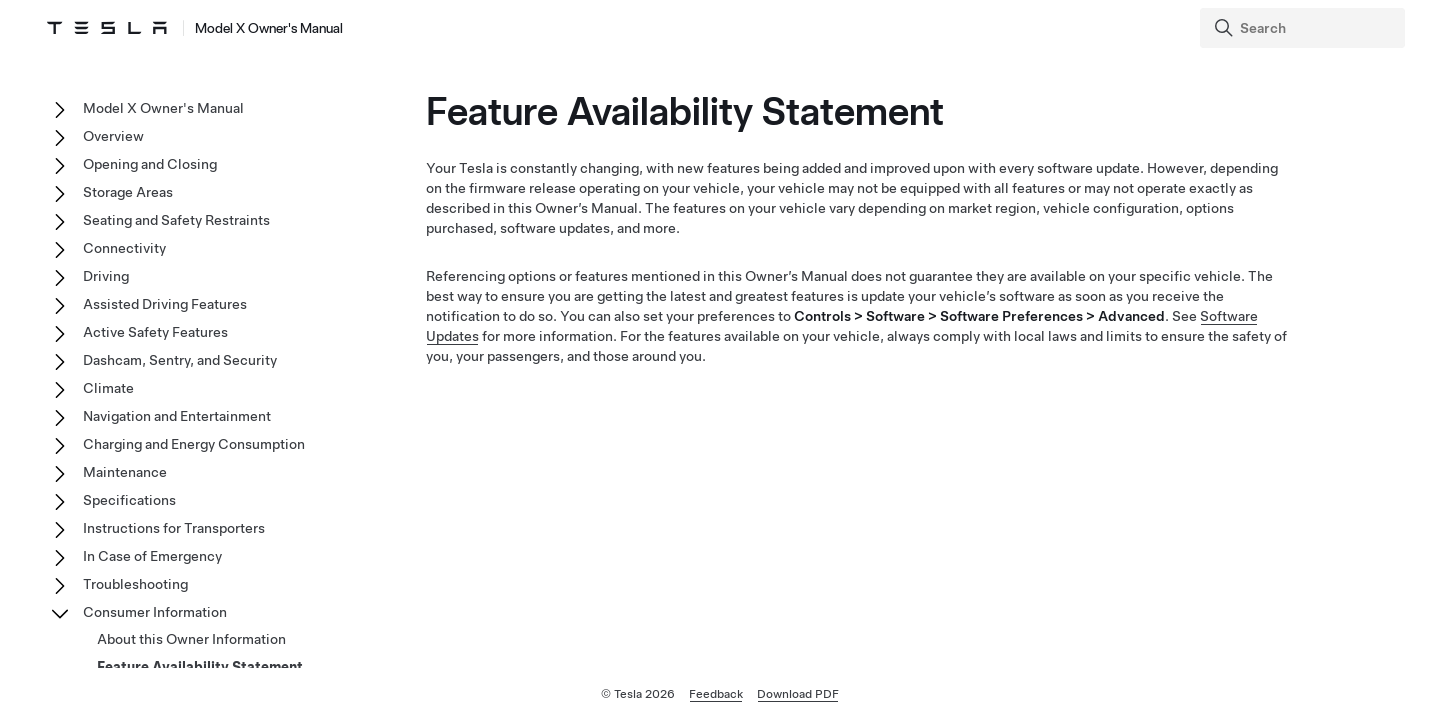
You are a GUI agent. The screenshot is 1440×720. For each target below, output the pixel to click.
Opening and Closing (150, 164)
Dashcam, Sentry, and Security (180, 360)
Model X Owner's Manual (163, 108)
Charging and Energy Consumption (194, 444)
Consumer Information (155, 612)
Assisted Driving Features (165, 304)
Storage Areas (128, 192)
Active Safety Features (155, 332)
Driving (106, 276)
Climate (108, 388)
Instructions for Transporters (174, 528)
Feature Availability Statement (200, 667)
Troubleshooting (135, 584)
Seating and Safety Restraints (176, 220)
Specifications (129, 500)
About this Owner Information (191, 639)
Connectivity (124, 248)
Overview (113, 136)
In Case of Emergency (152, 556)
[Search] (1304, 28)
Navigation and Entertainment (177, 416)
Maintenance (125, 472)
